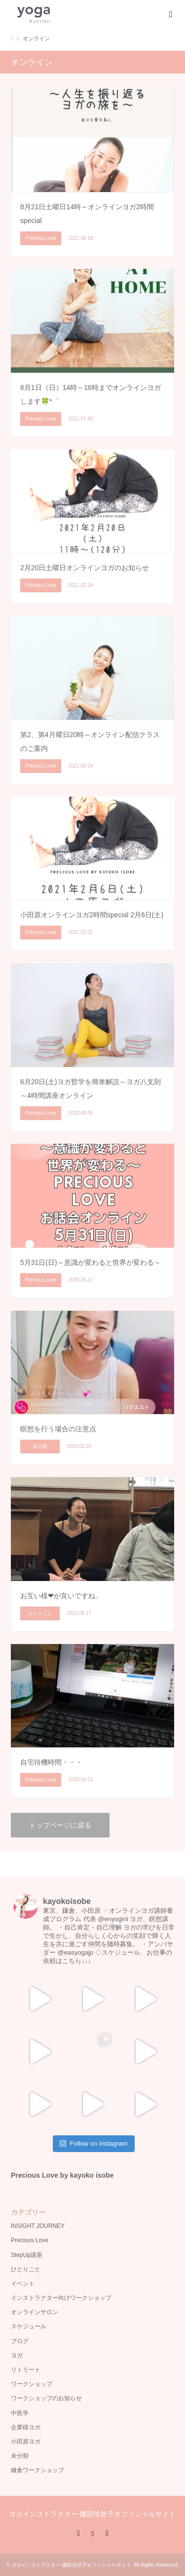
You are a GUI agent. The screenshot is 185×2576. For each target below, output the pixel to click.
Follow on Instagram (93, 2143)
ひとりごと (25, 2269)
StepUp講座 (26, 2255)
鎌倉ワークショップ (37, 2470)
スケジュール (28, 2326)
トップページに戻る (60, 1825)
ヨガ (17, 2355)
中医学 (20, 2413)
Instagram (92, 2532)
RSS (106, 2532)
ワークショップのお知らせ (46, 2398)
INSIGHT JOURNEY (38, 2225)
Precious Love (29, 2240)
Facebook (78, 2532)
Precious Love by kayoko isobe (62, 2175)
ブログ (20, 2341)
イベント (23, 2283)
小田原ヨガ (25, 2441)
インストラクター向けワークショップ (61, 2297)
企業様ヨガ (25, 2427)
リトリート (25, 2369)
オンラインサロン (34, 2312)
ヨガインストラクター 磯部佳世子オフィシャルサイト (93, 2514)
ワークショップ (31, 2384)
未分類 (20, 2455)
